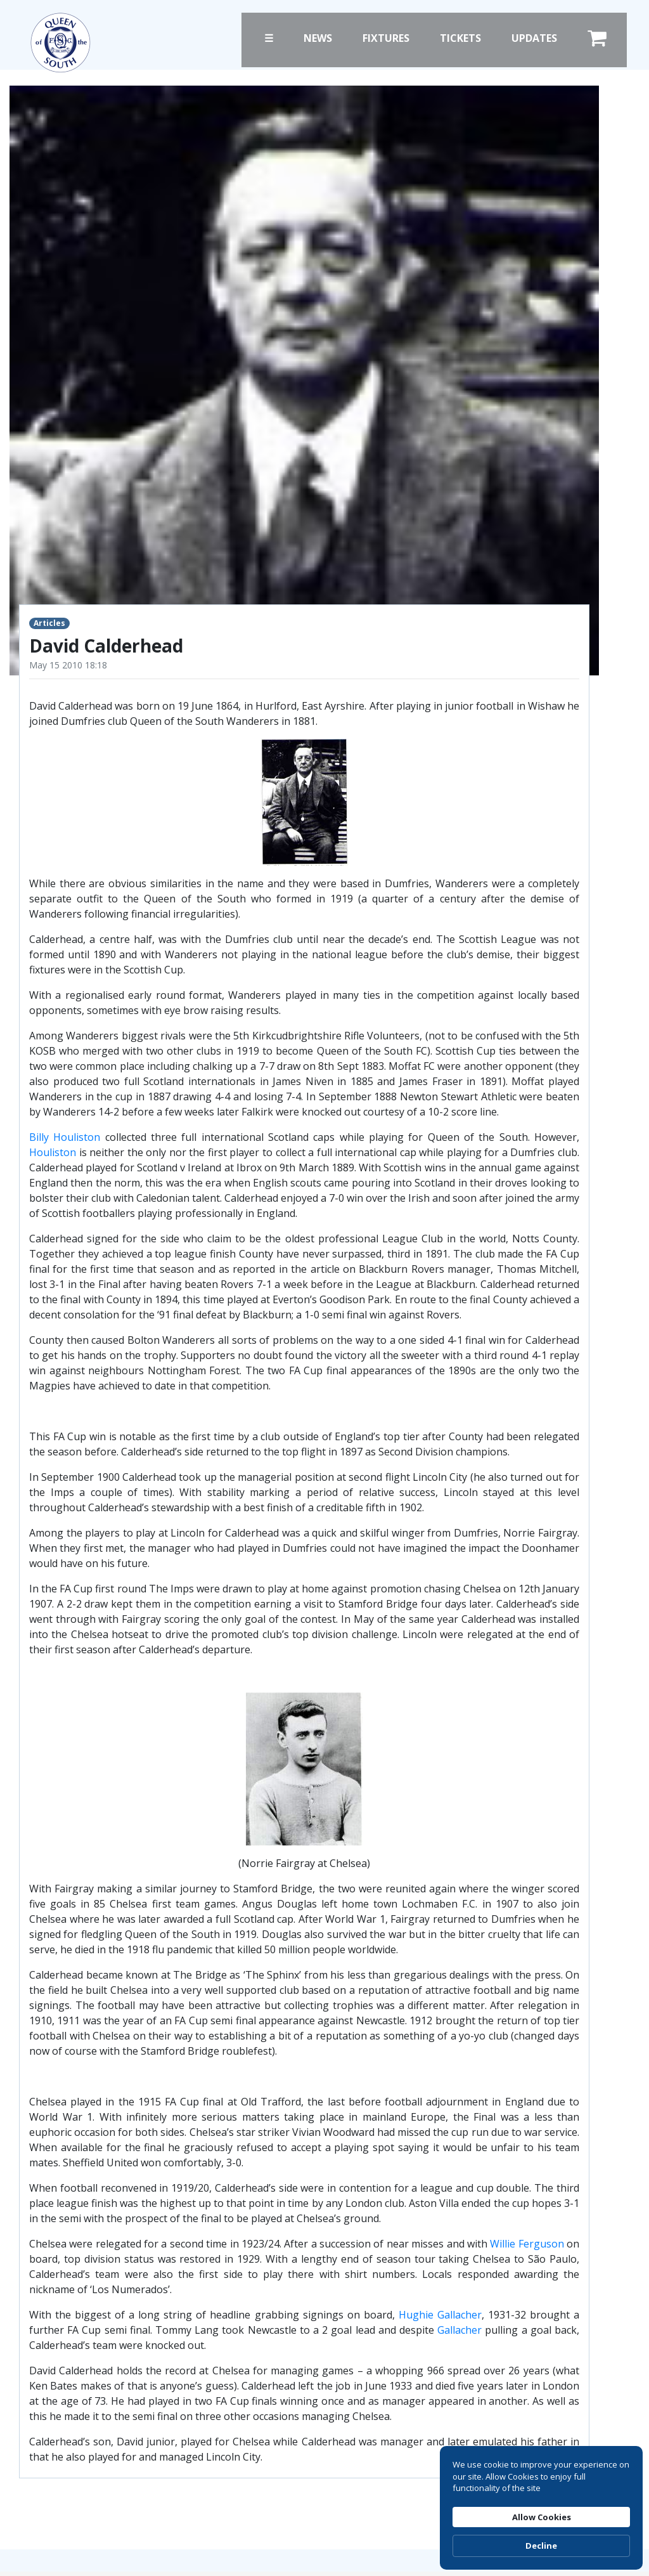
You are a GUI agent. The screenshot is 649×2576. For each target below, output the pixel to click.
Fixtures (386, 38)
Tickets (460, 38)
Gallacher (459, 2330)
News (318, 38)
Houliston (52, 1152)
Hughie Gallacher (440, 2315)
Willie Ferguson (526, 2244)
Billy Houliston (64, 1137)
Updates (534, 38)
